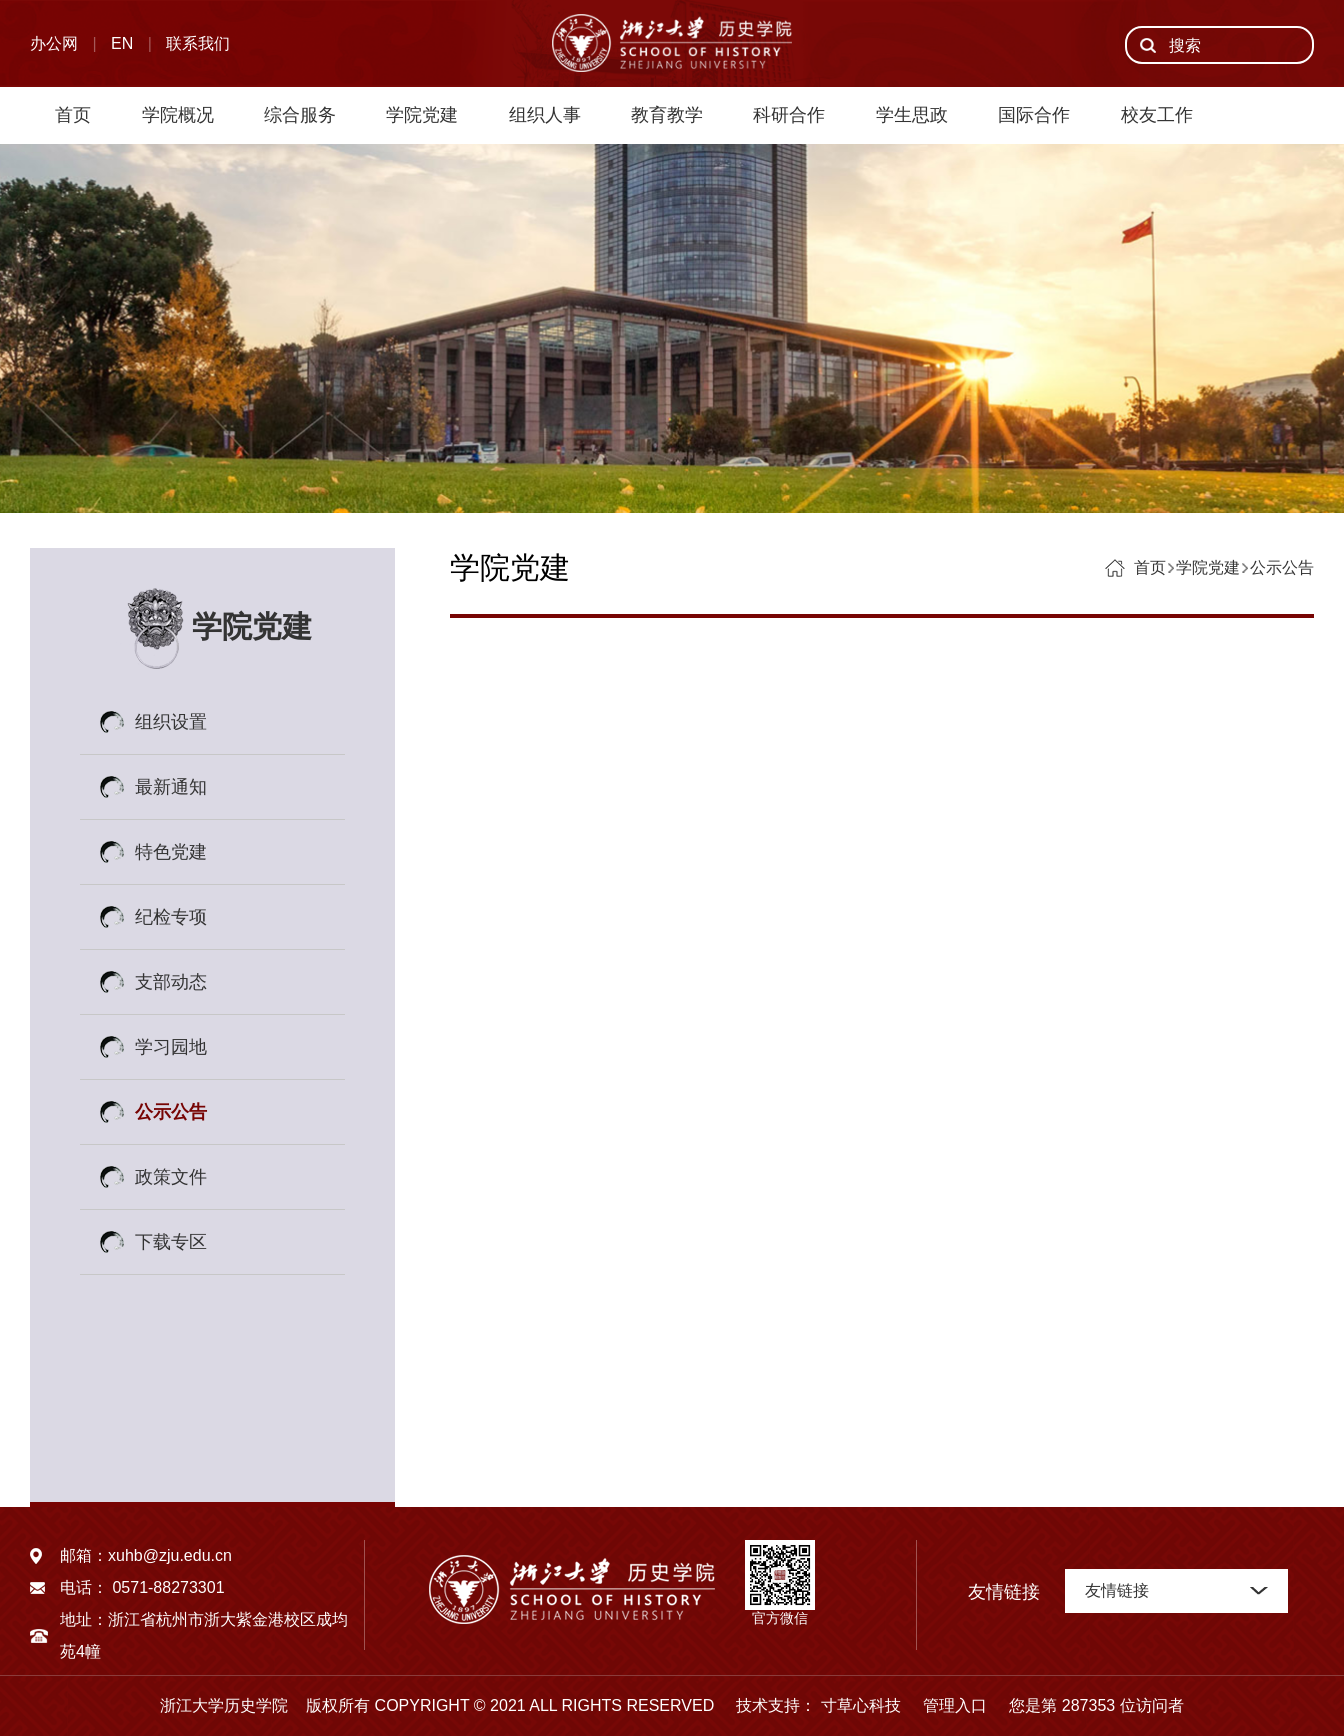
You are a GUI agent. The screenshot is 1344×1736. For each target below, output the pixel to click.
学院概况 (178, 114)
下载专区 (171, 1242)
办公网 (54, 43)
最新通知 (171, 787)
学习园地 (171, 1047)
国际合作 (1034, 114)
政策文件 (171, 1177)
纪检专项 (171, 917)
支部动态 (171, 982)
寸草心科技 (861, 1705)
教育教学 (667, 114)
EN (122, 43)
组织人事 (545, 114)
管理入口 (946, 1705)
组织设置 (171, 722)
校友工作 (1157, 114)
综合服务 (300, 114)
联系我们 (198, 43)
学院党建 (422, 114)
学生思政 (912, 114)
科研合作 (789, 114)
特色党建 (171, 852)
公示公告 (171, 1112)
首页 (73, 114)
